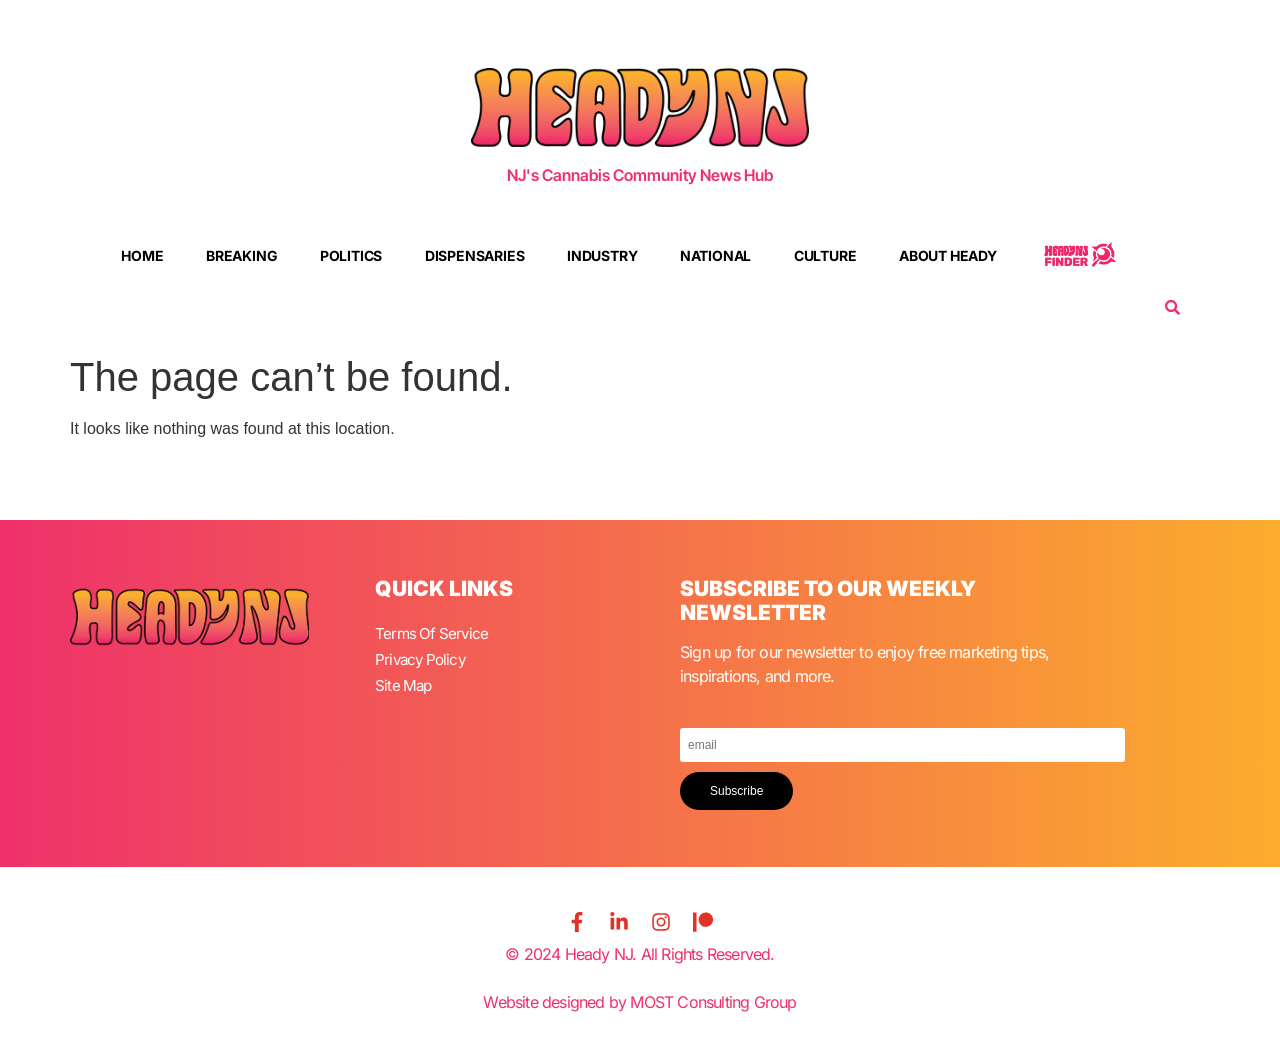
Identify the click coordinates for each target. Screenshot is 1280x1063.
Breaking (241, 255)
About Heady (948, 255)
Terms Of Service (433, 633)
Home (142, 255)
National (715, 255)
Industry (602, 255)
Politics (351, 255)
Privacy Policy (423, 657)
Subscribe (736, 791)
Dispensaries (475, 255)
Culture (825, 255)
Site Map (405, 681)
